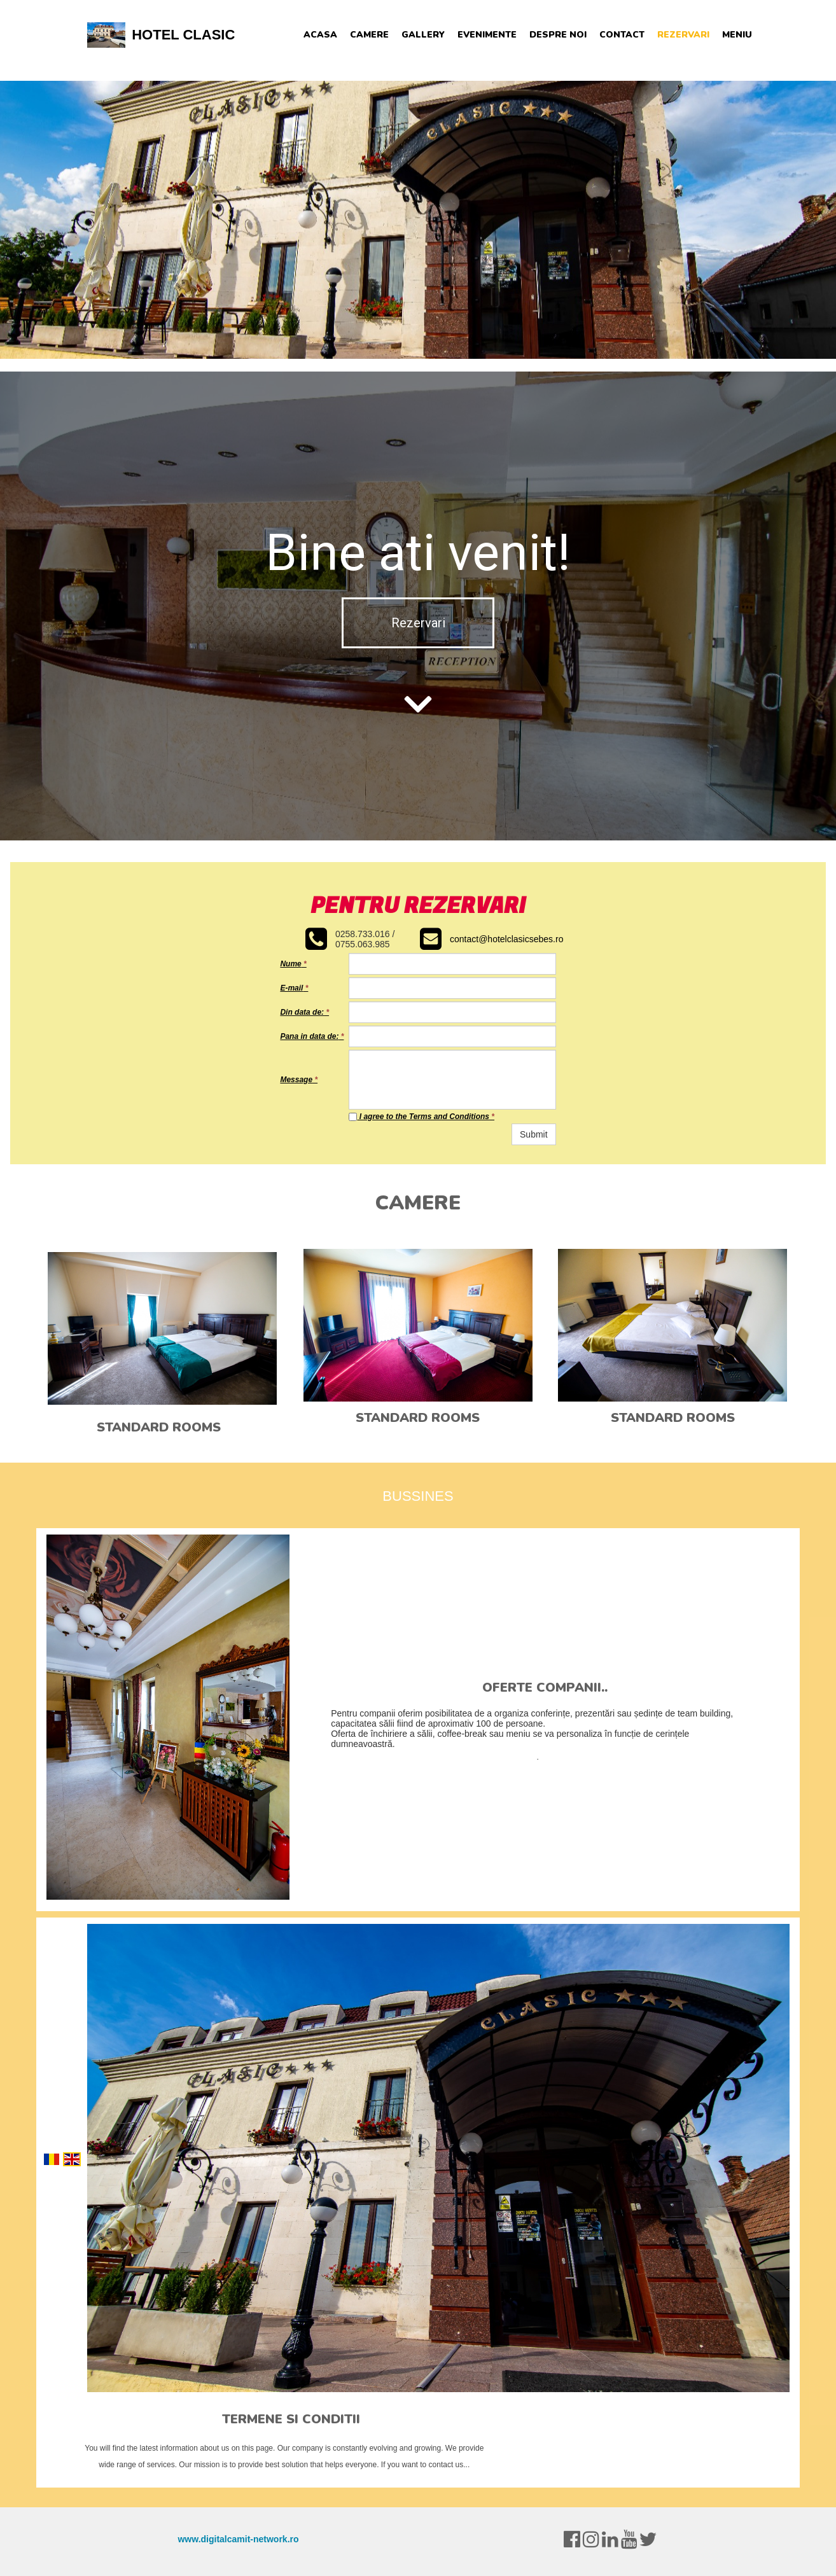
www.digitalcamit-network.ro (238, 2539)
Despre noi (558, 35)
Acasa (320, 35)
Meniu (737, 35)
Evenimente (487, 35)
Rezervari (683, 35)
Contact (621, 35)
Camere (369, 35)
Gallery (423, 35)
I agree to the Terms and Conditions (421, 1116)
